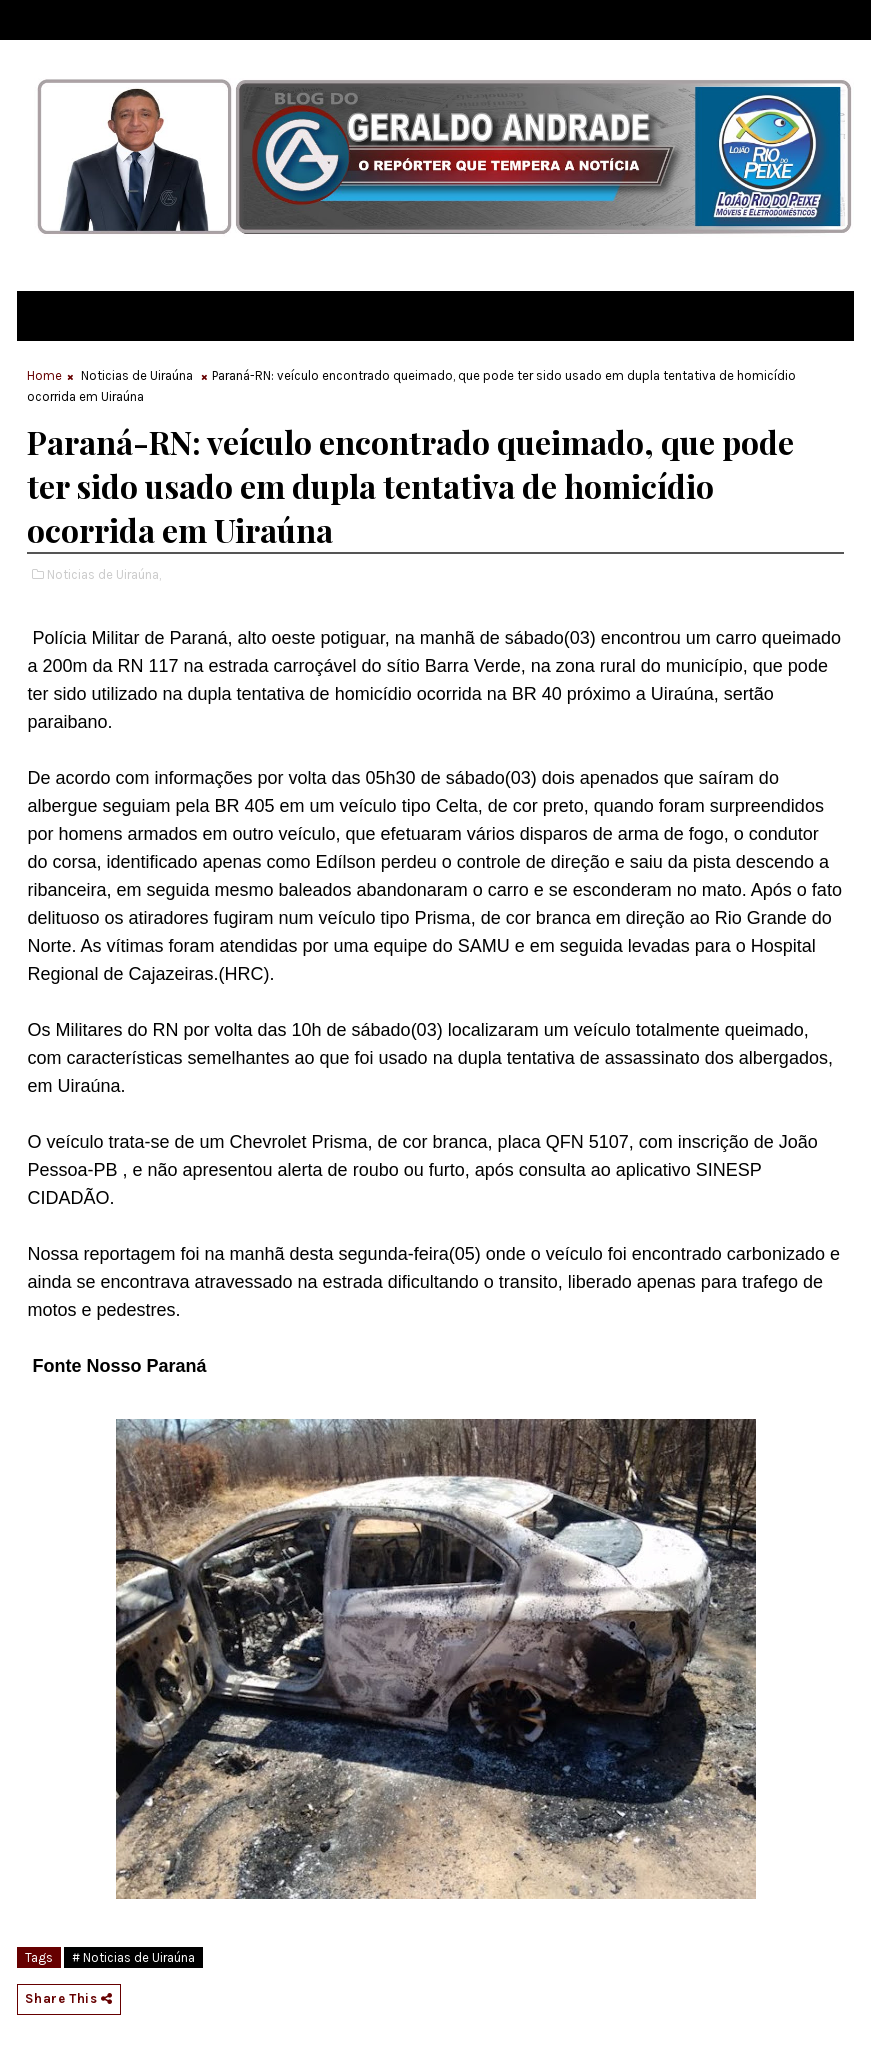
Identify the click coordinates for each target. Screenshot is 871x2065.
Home (44, 375)
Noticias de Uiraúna (137, 375)
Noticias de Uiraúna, (104, 574)
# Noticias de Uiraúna (133, 1957)
